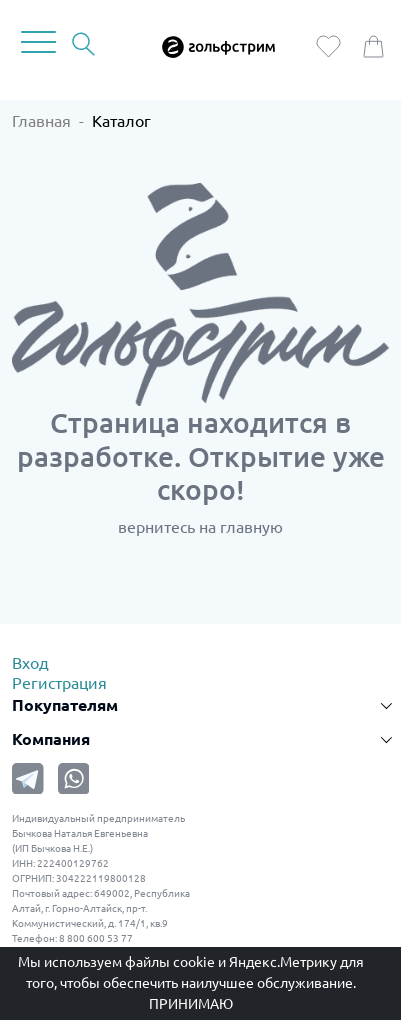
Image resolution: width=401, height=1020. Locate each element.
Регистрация (59, 683)
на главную (241, 527)
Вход (30, 663)
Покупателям (65, 705)
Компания (51, 739)
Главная (41, 121)
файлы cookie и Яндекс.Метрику (231, 962)
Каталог (121, 121)
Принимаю (191, 1004)
